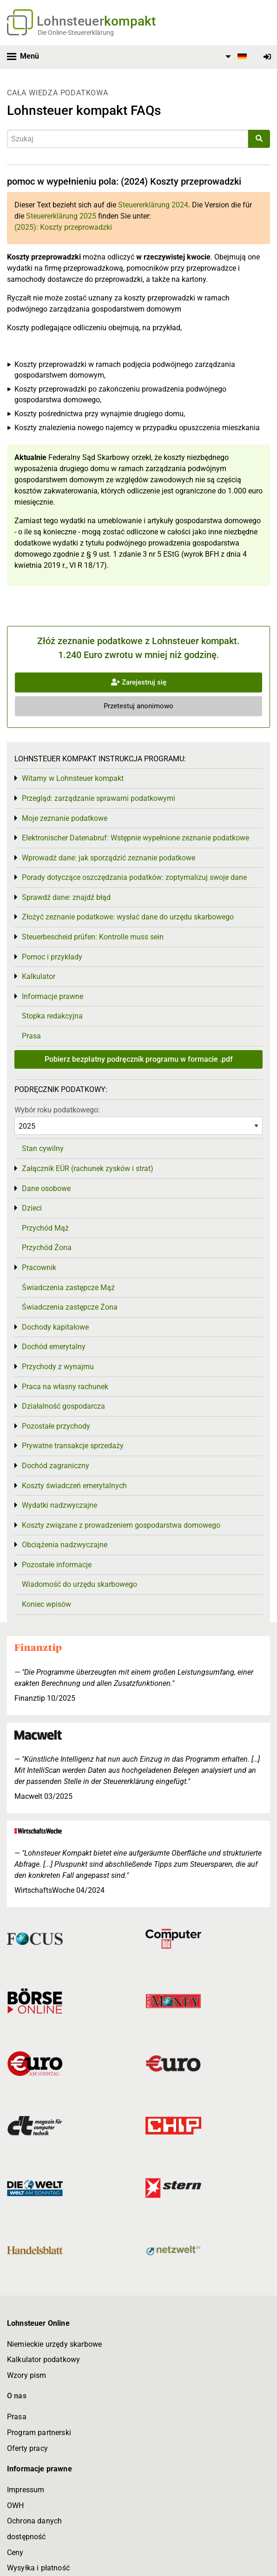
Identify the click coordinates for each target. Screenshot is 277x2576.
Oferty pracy (27, 2448)
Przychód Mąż (45, 1228)
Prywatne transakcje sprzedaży (73, 1445)
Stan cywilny (43, 1148)
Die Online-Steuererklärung (76, 32)
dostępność (26, 2536)
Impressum (25, 2489)
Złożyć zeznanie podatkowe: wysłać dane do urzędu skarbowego (128, 916)
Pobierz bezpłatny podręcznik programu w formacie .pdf (139, 1059)
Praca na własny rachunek (65, 1386)
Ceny (15, 2552)
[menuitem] (235, 57)
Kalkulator (38, 976)
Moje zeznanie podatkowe (64, 818)
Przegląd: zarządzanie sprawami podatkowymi (98, 798)
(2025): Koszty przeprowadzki (63, 227)
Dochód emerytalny (54, 1346)
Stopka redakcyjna (52, 1016)
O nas (16, 2395)
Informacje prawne (52, 996)
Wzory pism (26, 2375)
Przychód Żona (47, 1247)
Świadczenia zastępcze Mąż (68, 1287)
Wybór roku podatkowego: (57, 1109)
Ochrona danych (34, 2520)
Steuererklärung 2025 (61, 216)
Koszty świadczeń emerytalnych (74, 1485)
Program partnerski (39, 2432)
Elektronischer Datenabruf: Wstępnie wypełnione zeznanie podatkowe (135, 837)
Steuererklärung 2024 (153, 204)
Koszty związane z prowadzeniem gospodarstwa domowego (121, 1525)
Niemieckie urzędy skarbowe (54, 2344)
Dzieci (32, 1208)
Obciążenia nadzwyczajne (64, 1544)
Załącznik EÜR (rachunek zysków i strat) (87, 1168)
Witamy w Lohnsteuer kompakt (73, 778)
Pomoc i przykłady (52, 956)
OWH (15, 2505)
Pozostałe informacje (57, 1564)
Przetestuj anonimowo (138, 706)
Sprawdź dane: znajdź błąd (66, 897)
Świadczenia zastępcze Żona (70, 1307)
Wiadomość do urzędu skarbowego (79, 1584)
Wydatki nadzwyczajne (59, 1505)
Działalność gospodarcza (63, 1406)
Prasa (31, 1036)
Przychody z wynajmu (58, 1366)
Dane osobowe (46, 1188)
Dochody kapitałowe (55, 1327)
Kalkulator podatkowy (43, 2359)
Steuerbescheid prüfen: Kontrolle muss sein (93, 936)
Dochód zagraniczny (55, 1465)
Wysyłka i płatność (38, 2567)
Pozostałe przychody (56, 1426)
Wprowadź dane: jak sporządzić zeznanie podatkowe (108, 857)
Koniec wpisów (46, 1604)
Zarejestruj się (138, 682)
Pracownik (39, 1267)
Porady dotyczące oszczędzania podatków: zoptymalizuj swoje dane (134, 877)
